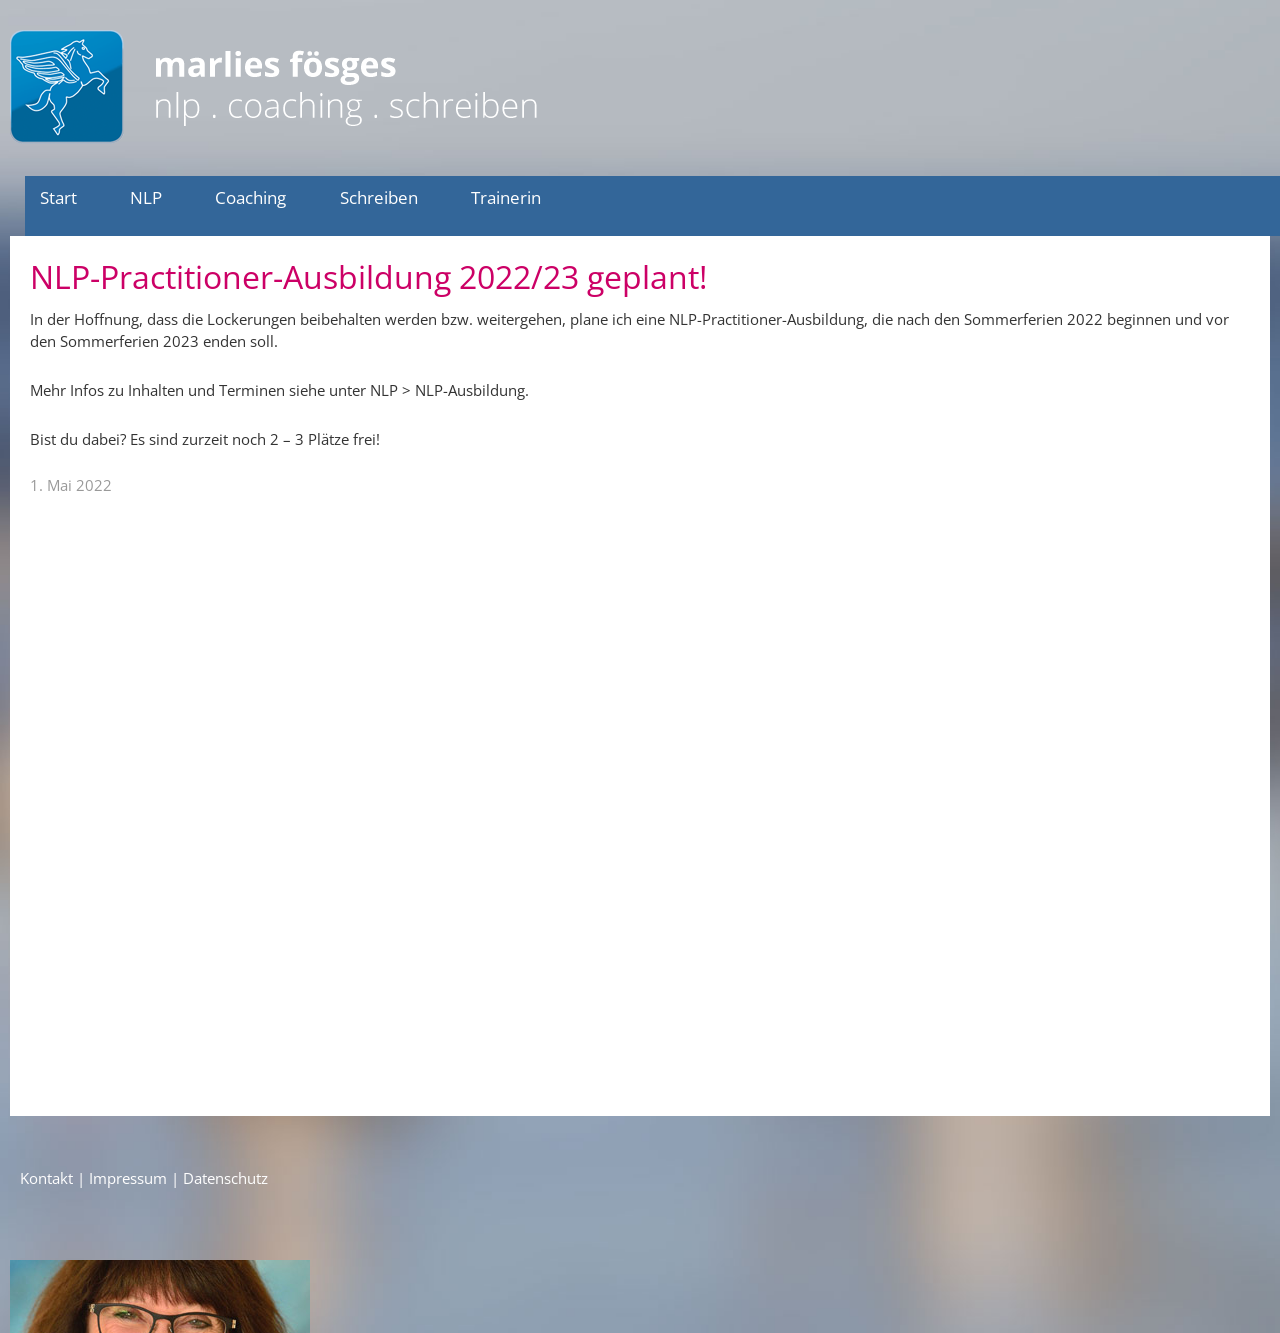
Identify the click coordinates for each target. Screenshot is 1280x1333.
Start (58, 197)
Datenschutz (225, 1178)
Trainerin (506, 197)
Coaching (250, 197)
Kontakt (46, 1178)
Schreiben (379, 197)
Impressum (128, 1178)
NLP (146, 197)
